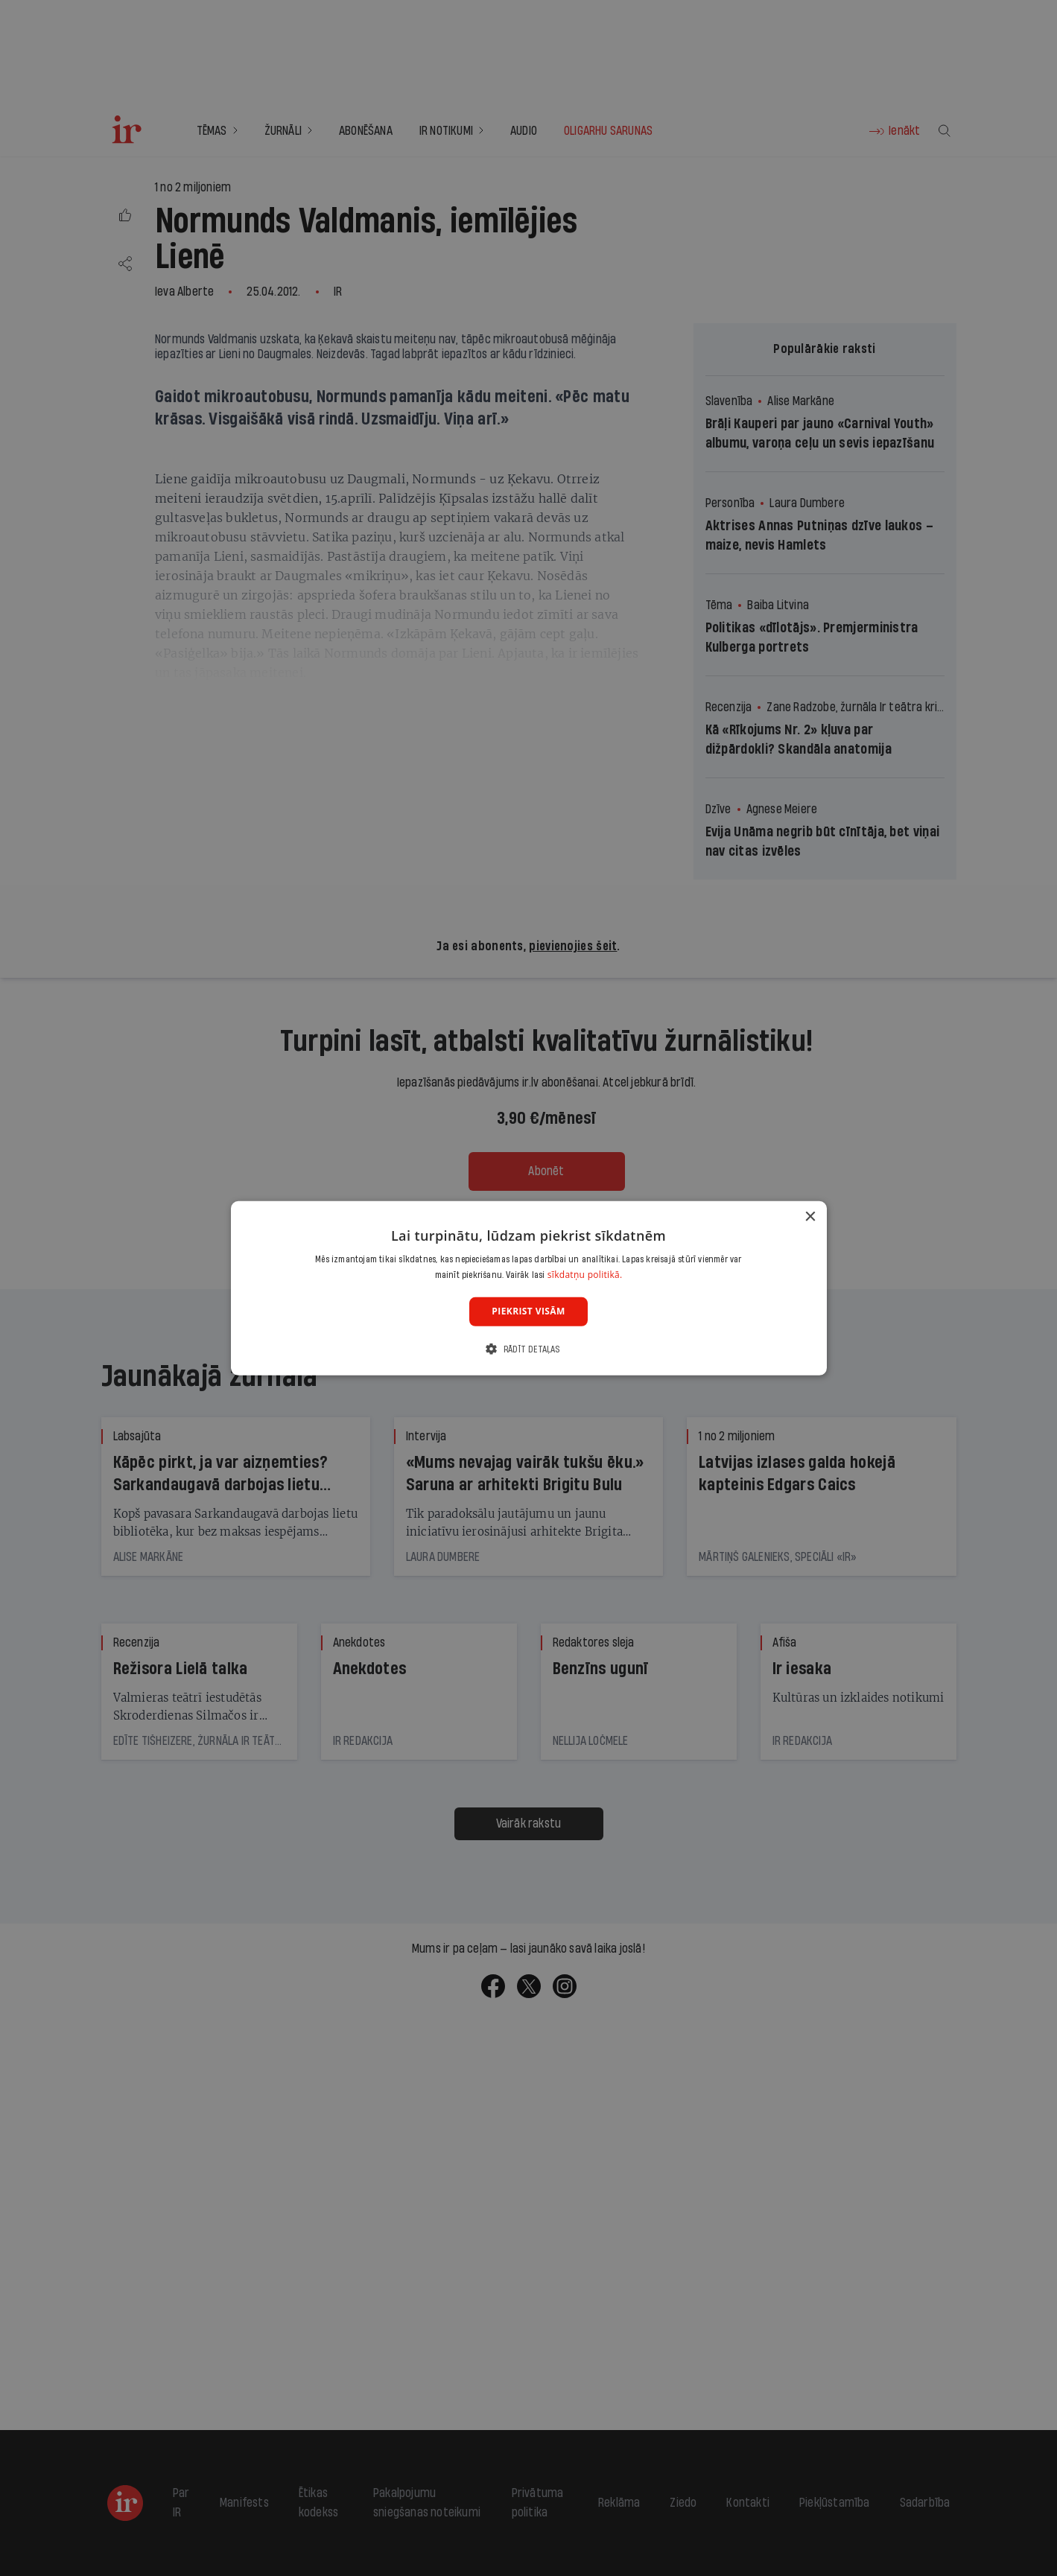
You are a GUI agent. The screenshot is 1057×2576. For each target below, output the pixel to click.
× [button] (810, 1216)
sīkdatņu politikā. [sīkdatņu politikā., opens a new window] (585, 1274)
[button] (528, 1349)
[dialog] (529, 1287)
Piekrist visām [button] (528, 1311)
